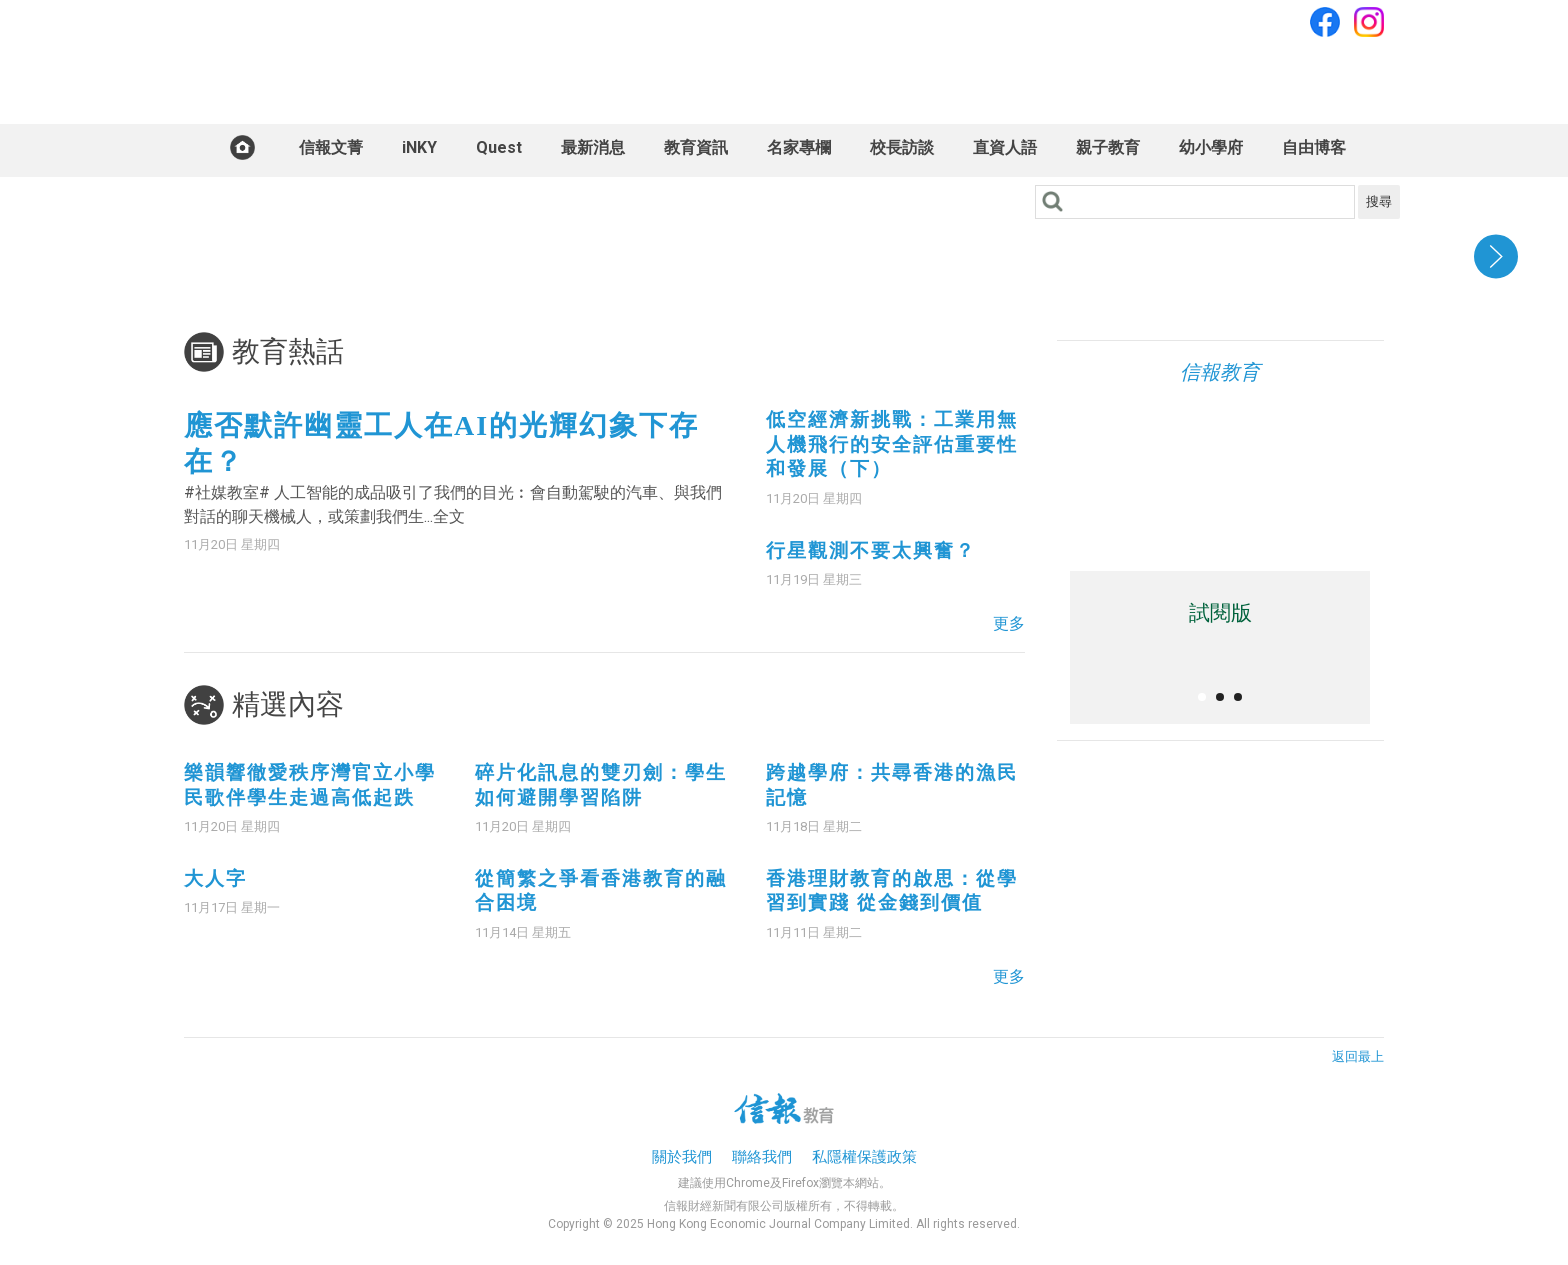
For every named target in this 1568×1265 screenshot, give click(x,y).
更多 (1009, 623)
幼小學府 (1211, 147)
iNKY (419, 147)
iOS (1122, 504)
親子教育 (1108, 147)
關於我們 (682, 1157)
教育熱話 (288, 351)
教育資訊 (696, 147)
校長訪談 (902, 147)
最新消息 (593, 147)
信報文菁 (331, 147)
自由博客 (1314, 147)
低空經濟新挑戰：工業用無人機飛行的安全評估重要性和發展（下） (892, 444)
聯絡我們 (762, 1157)
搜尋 (1379, 201)
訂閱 (1361, 73)
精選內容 (288, 704)
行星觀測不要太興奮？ (871, 550)
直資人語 (1005, 147)
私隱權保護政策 (864, 1157)
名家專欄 (799, 147)
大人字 (215, 878)
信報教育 (1220, 372)
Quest (499, 147)
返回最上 (1358, 1056)
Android (1200, 504)
